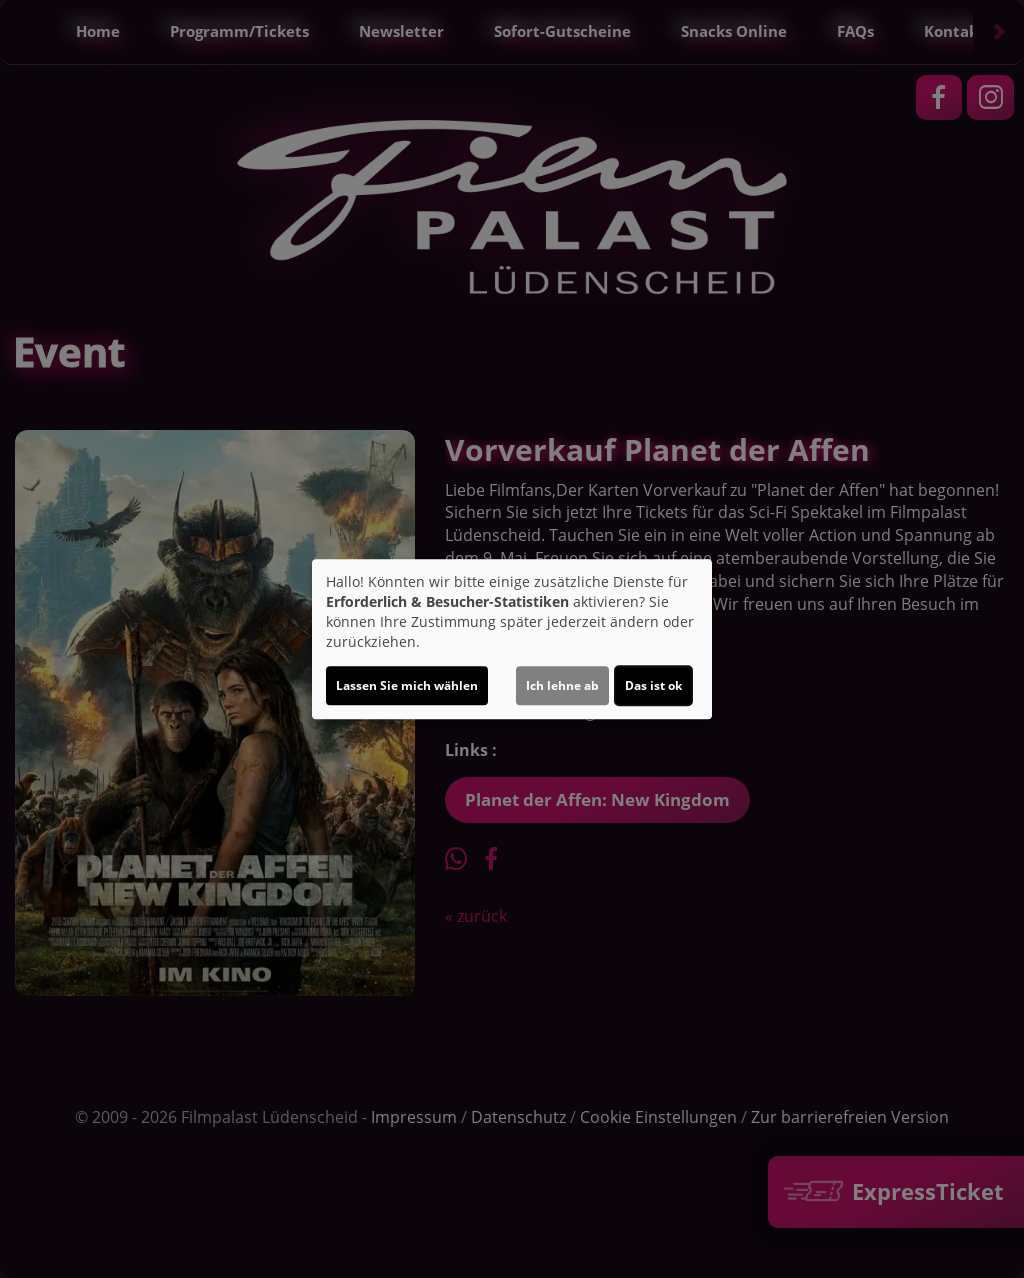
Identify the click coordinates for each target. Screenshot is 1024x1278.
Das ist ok (653, 685)
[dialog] (512, 639)
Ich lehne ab (562, 685)
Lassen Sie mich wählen (407, 685)
